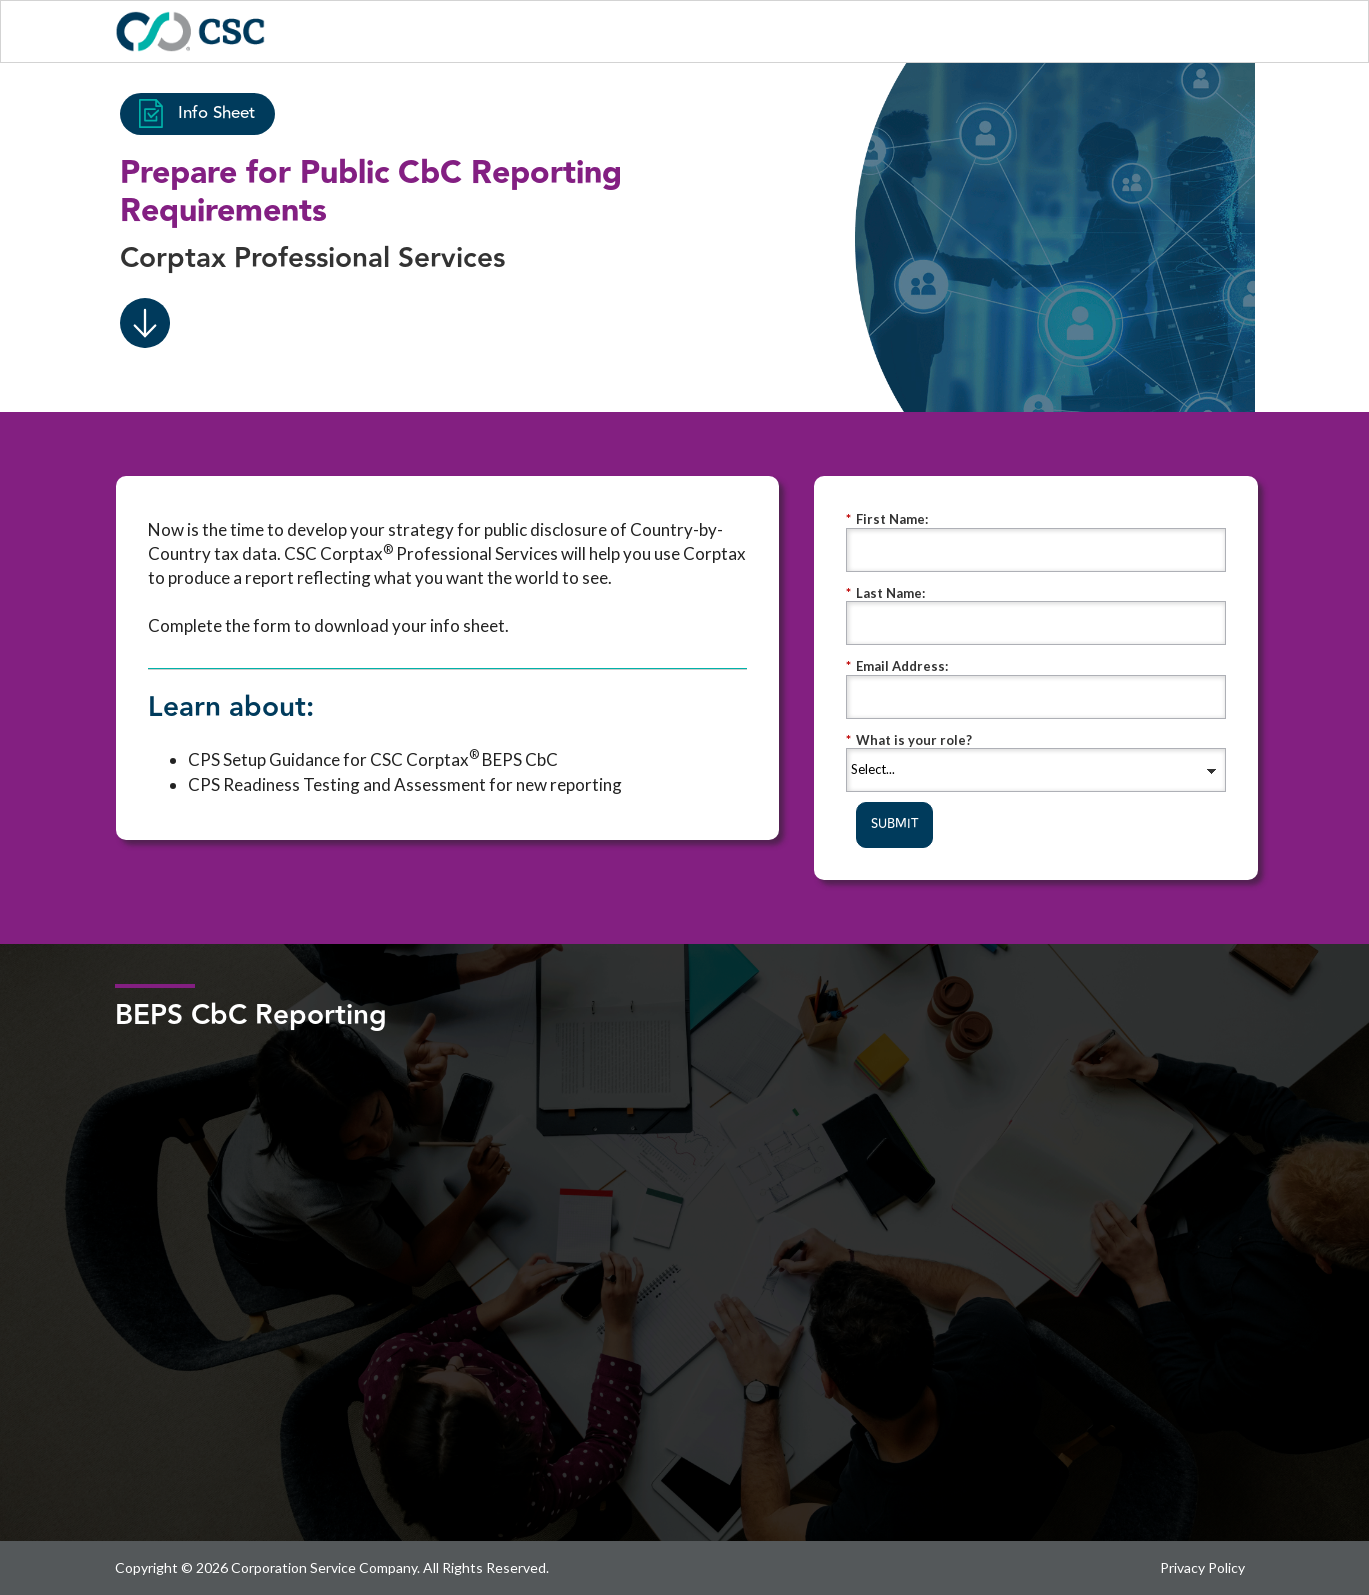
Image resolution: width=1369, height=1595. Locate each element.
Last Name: (885, 593)
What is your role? (909, 740)
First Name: (887, 519)
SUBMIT (894, 824)
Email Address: (897, 666)
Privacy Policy (1202, 1567)
